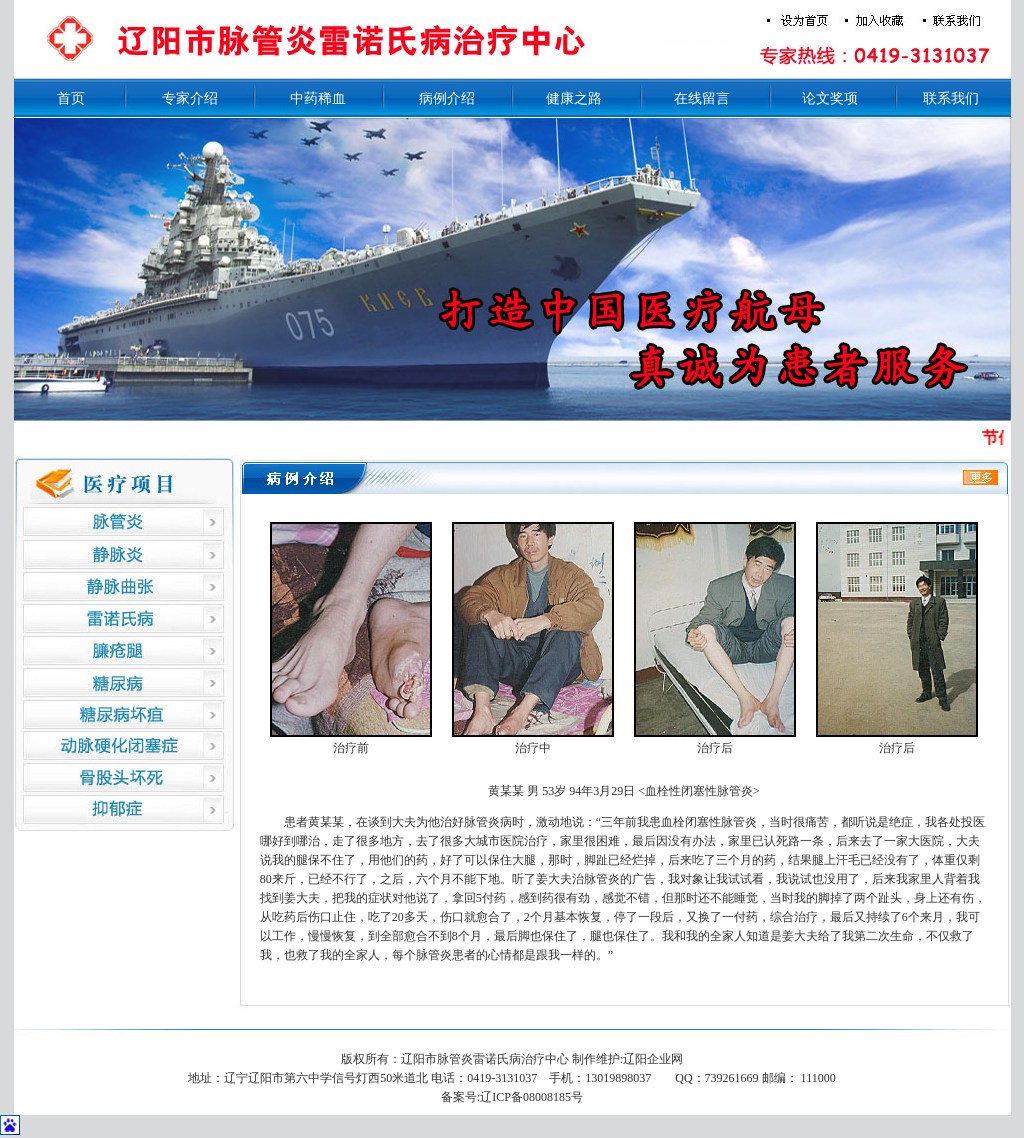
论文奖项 (830, 98)
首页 (71, 98)
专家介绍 (190, 98)
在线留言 (702, 98)
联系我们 (951, 98)
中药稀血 (318, 98)
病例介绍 (447, 98)
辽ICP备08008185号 (531, 1097)
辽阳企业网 (653, 1059)
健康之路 (574, 98)
